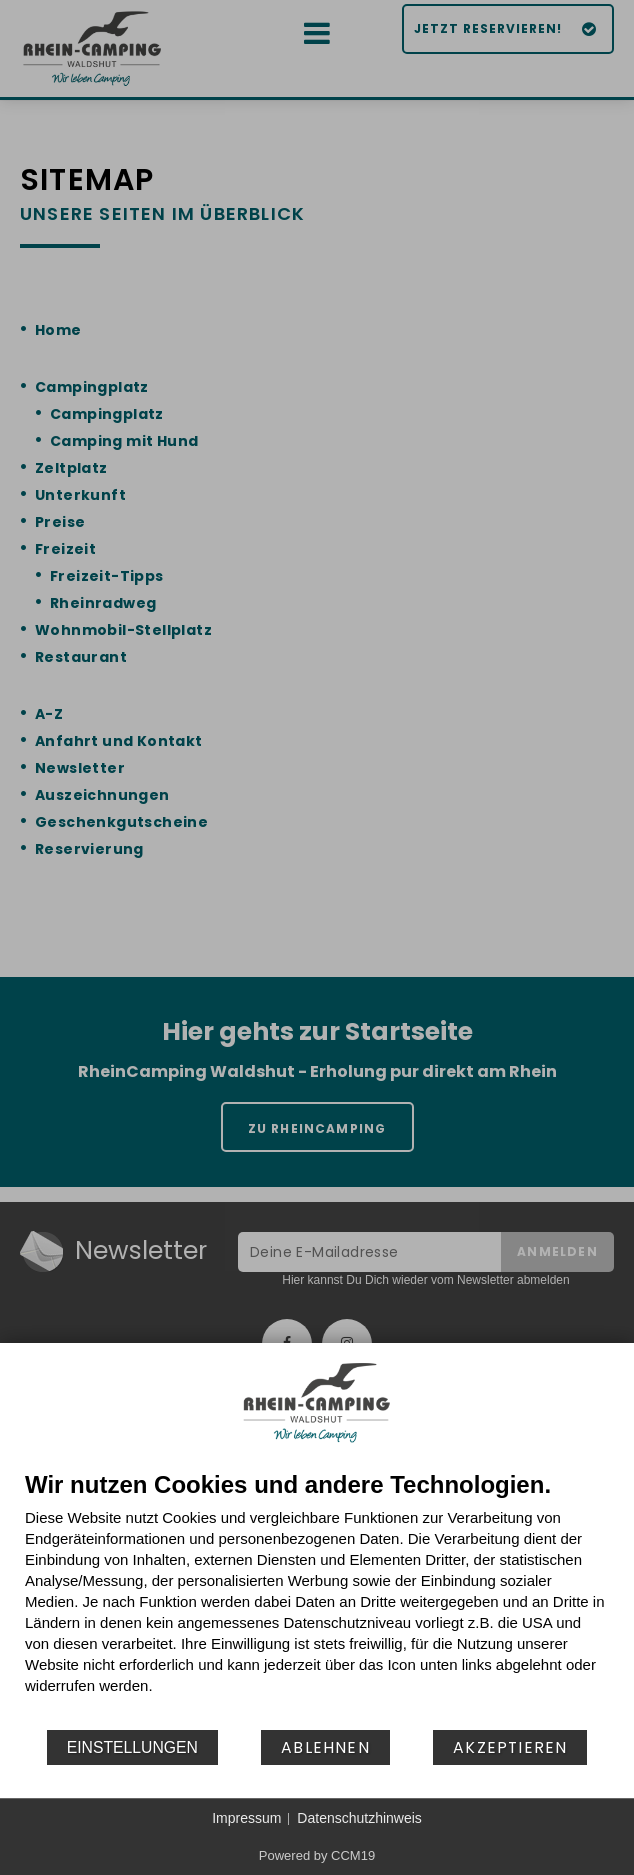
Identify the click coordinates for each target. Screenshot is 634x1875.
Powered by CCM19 (317, 1855)
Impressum (246, 1818)
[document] (317, 1599)
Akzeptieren (510, 1747)
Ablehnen (325, 1747)
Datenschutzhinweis (359, 1818)
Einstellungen (132, 1747)
